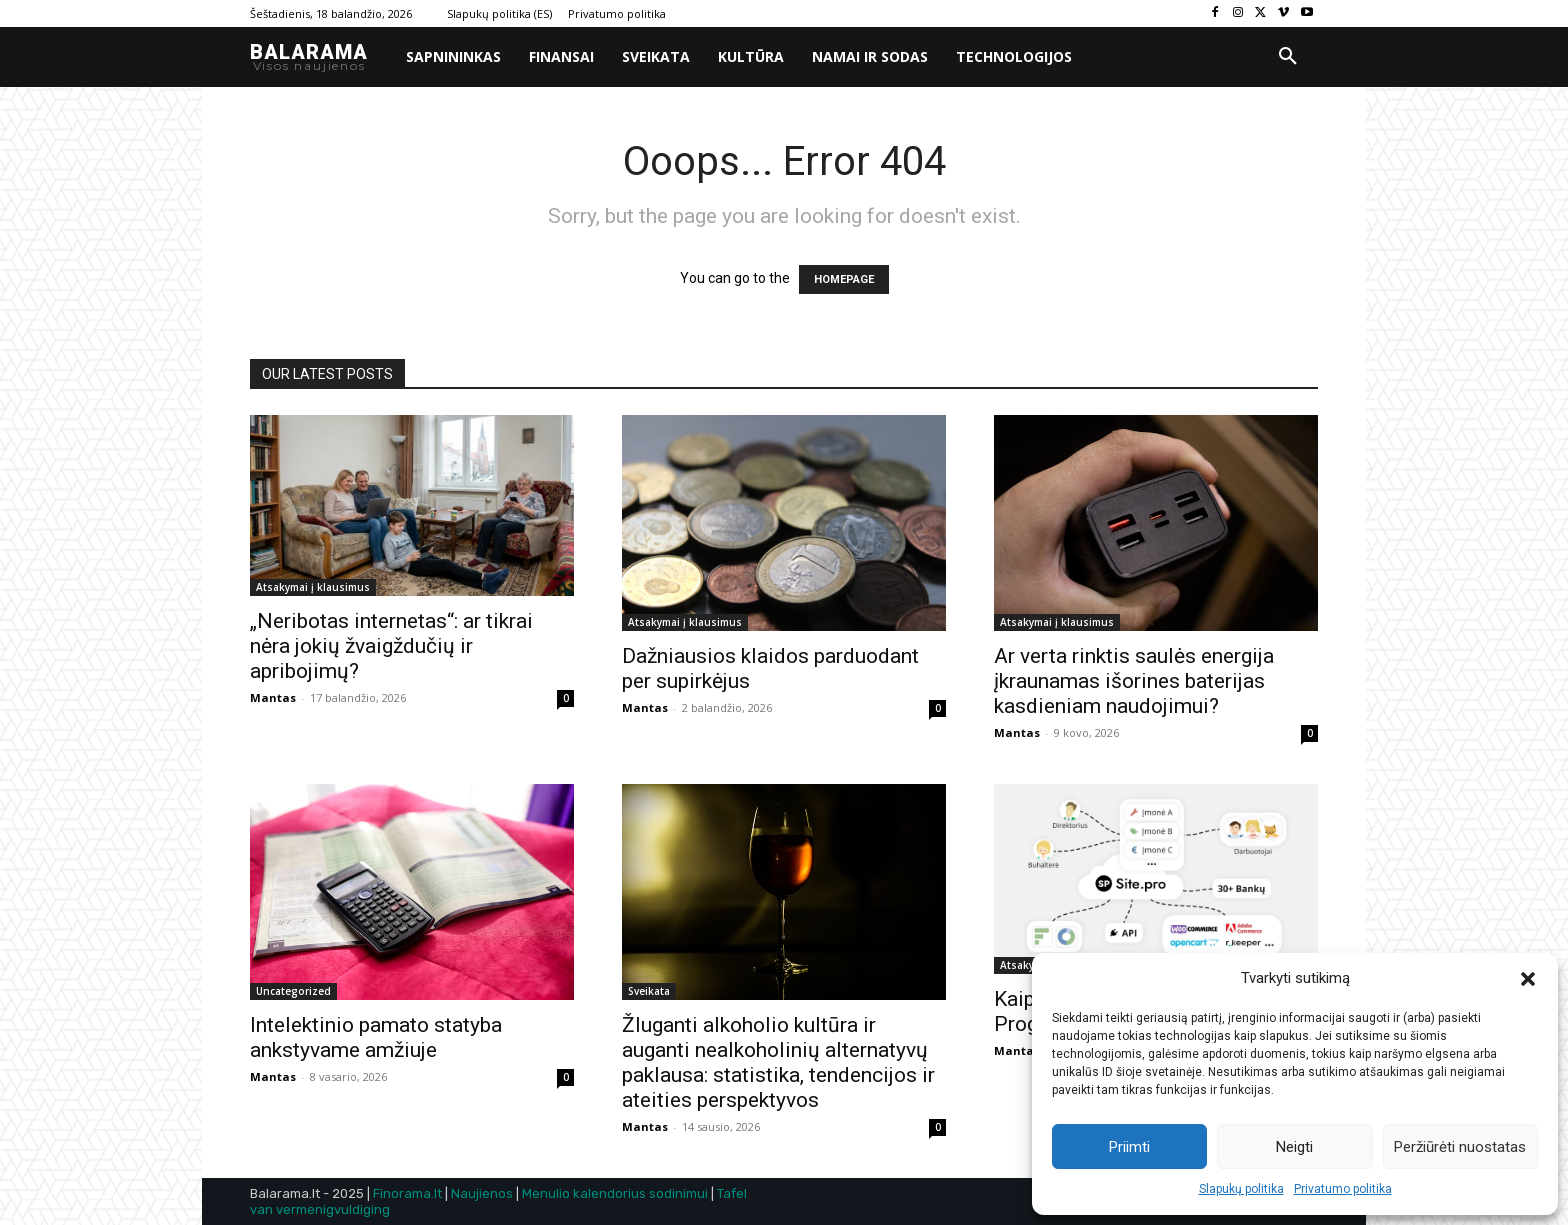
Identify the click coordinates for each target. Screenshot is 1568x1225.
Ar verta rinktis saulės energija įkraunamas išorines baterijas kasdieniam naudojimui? (1134, 681)
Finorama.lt (407, 1193)
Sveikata (649, 991)
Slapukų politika (1241, 1189)
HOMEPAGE (844, 279)
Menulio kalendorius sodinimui (615, 1193)
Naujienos (482, 1193)
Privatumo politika (1343, 1189)
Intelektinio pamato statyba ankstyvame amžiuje (376, 1037)
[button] (1528, 979)
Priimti (1129, 1147)
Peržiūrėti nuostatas (1460, 1147)
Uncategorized (293, 991)
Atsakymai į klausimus (313, 587)
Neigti (1294, 1147)
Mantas (273, 697)
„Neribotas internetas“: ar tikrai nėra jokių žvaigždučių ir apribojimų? (391, 646)
